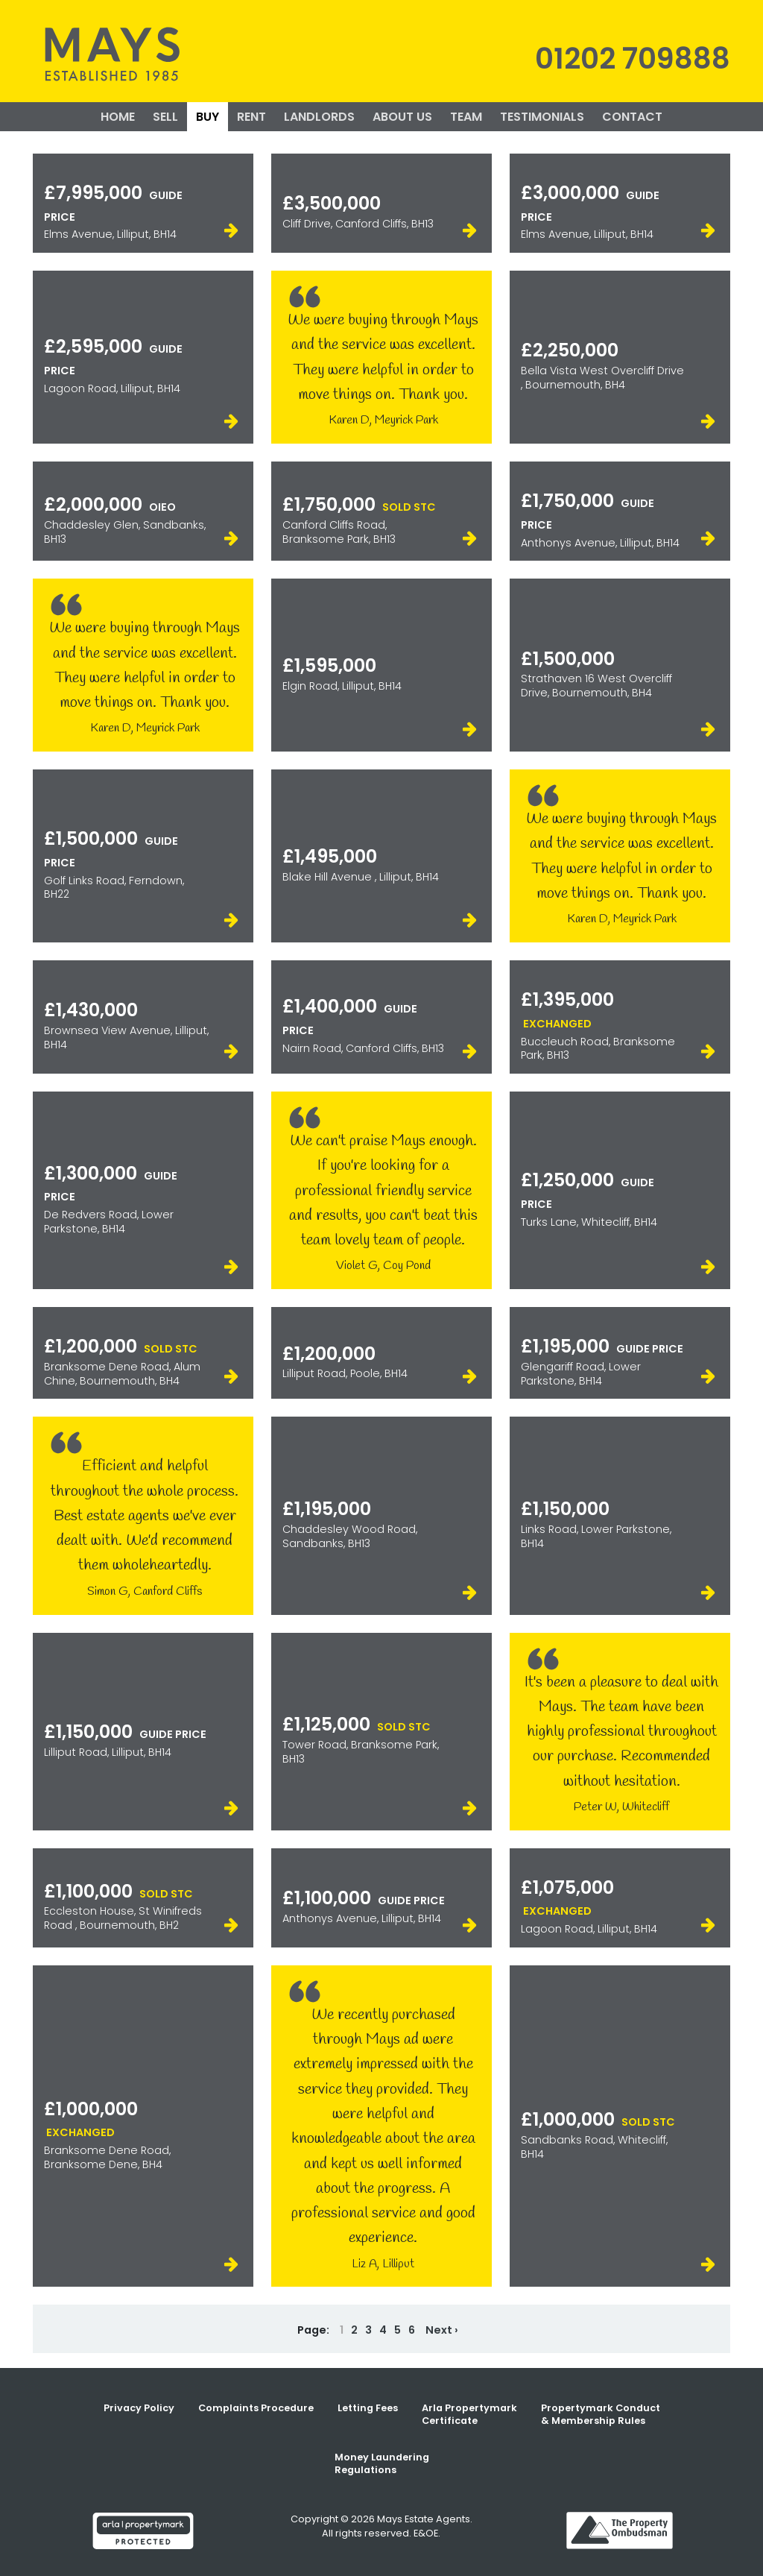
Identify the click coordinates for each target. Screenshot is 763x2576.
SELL (165, 116)
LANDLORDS (319, 116)
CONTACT (632, 116)
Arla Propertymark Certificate (469, 2414)
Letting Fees (368, 2408)
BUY (207, 116)
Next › (441, 2330)
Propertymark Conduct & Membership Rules (600, 2414)
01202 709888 (632, 58)
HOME (118, 116)
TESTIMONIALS (542, 116)
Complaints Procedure (256, 2408)
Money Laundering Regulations (382, 2463)
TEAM (466, 116)
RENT (251, 116)
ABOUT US (402, 116)
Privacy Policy (139, 2408)
